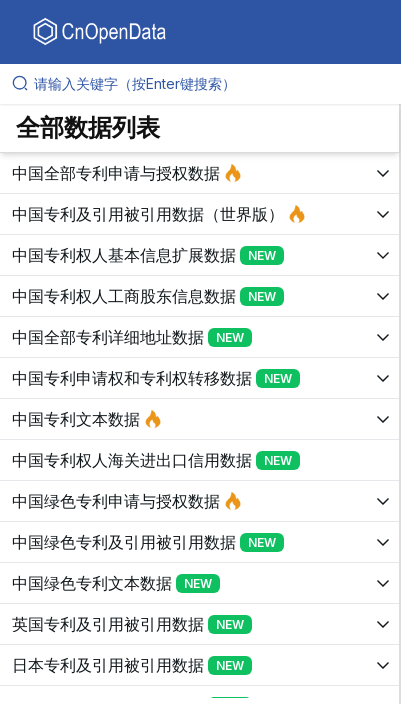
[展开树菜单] (199, 173)
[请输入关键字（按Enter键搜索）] (208, 84)
